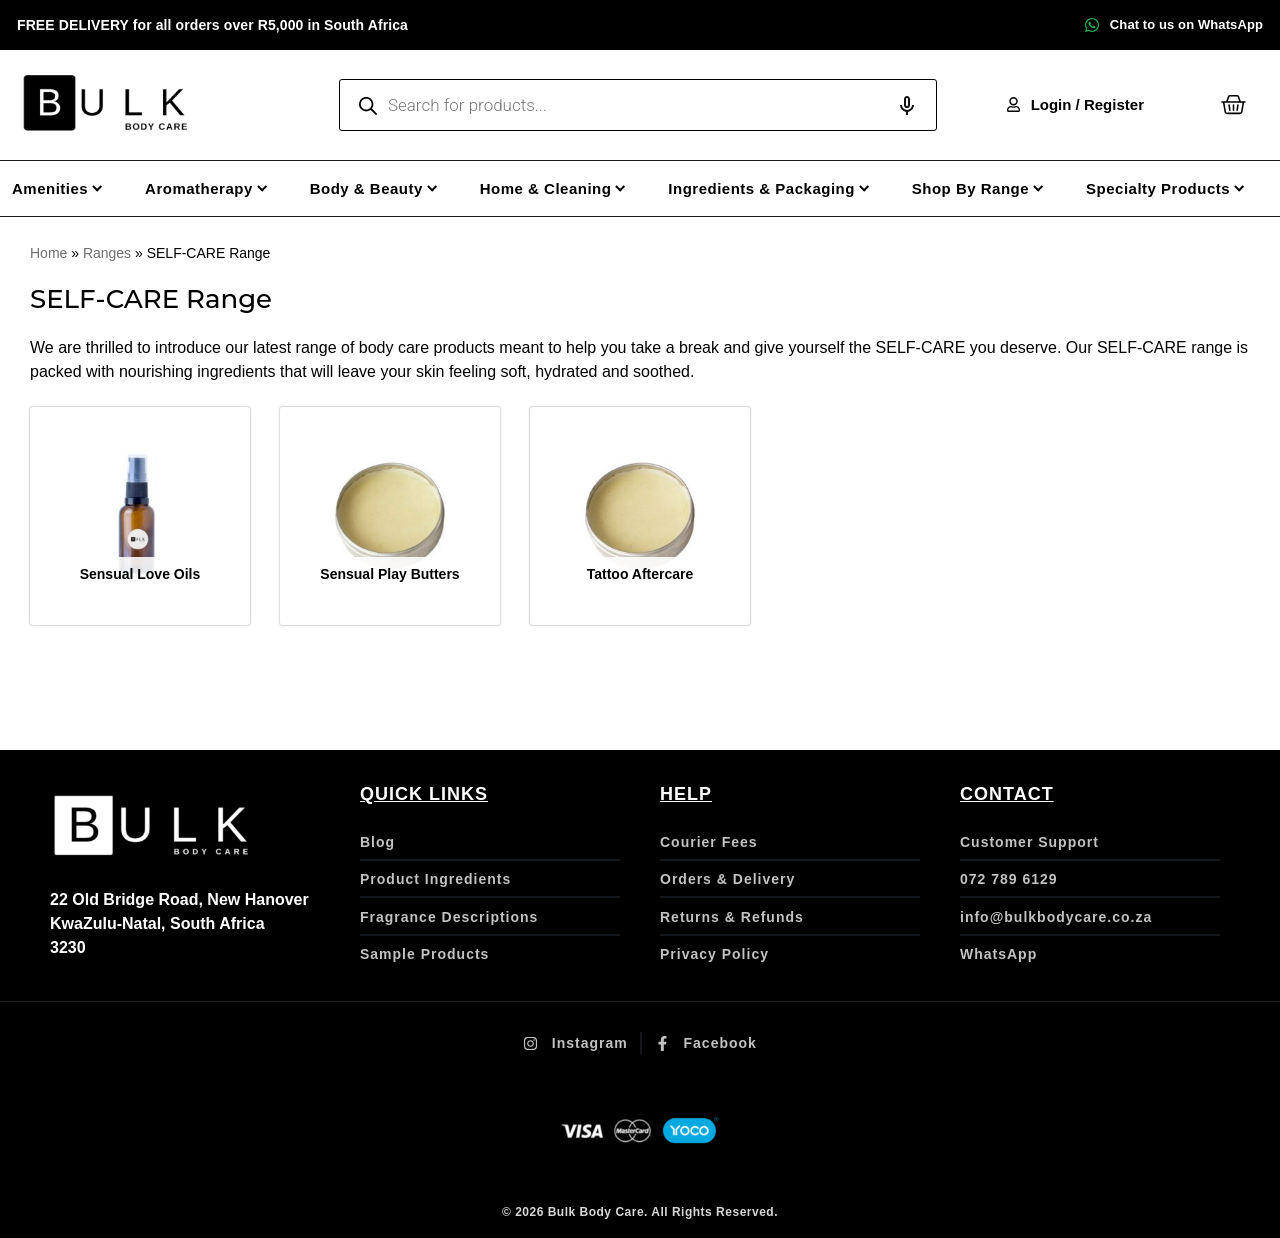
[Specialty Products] (1177, 188)
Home (48, 253)
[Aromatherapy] (218, 188)
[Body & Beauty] (385, 188)
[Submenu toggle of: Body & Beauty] (432, 188)
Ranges (107, 253)
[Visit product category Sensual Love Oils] (140, 516)
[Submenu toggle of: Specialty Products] (1239, 188)
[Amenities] (69, 188)
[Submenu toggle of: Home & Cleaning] (620, 188)
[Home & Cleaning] (565, 188)
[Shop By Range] (989, 188)
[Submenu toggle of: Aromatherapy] (262, 188)
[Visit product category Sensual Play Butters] (390, 516)
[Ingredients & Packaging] (780, 188)
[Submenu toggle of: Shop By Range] (1038, 188)
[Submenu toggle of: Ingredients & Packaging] (864, 188)
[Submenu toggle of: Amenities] (97, 188)
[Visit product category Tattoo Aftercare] (640, 516)
